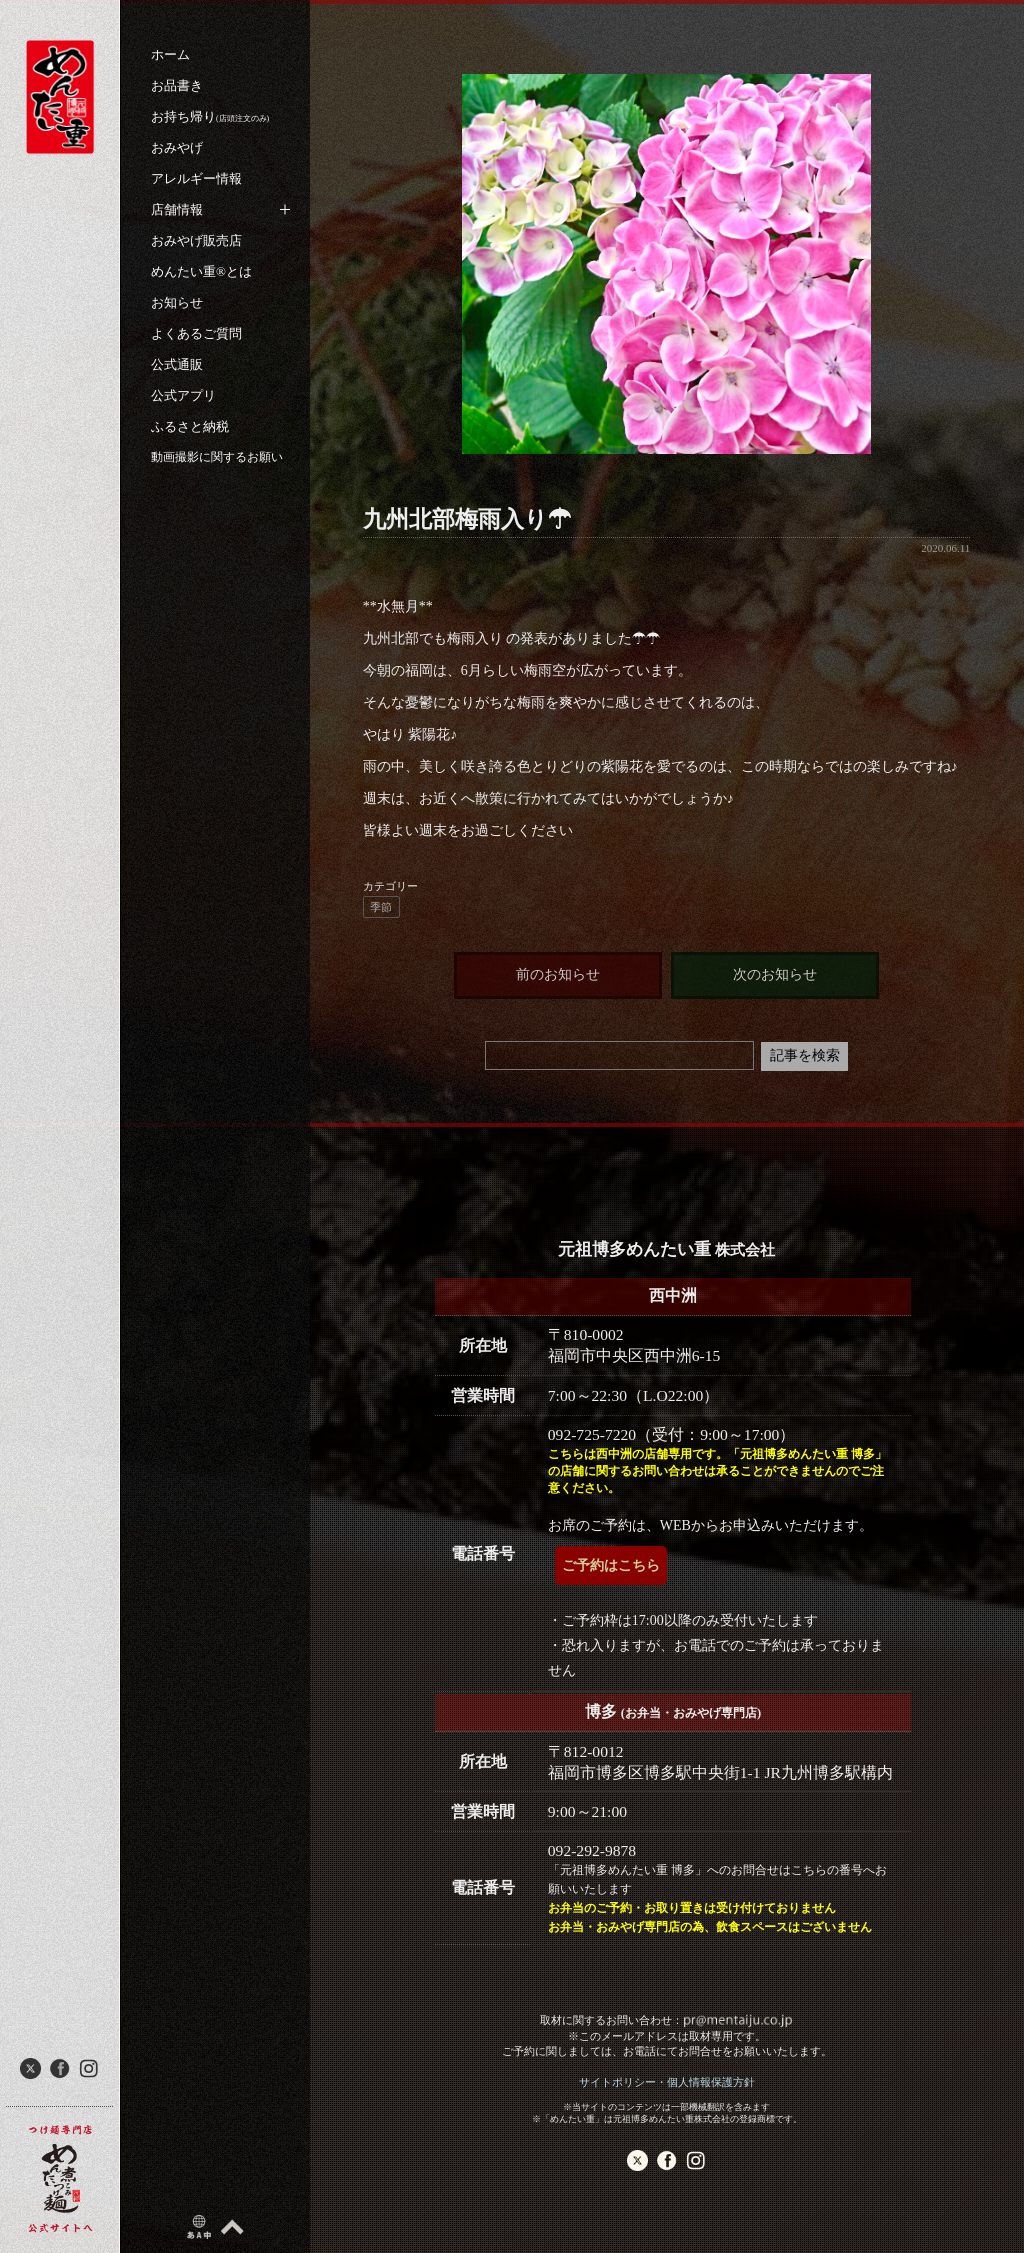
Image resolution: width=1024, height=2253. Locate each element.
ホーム (170, 54)
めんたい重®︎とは (201, 271)
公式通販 (177, 364)
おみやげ (177, 147)
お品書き (177, 85)
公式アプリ (183, 395)
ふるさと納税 (190, 426)
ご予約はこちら (611, 1565)
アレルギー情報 (196, 178)
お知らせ (177, 302)
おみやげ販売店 (196, 240)
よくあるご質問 (196, 333)
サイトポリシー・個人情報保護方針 (667, 2082)
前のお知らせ (558, 974)
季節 (381, 907)
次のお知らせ (775, 974)
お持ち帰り (210, 116)
